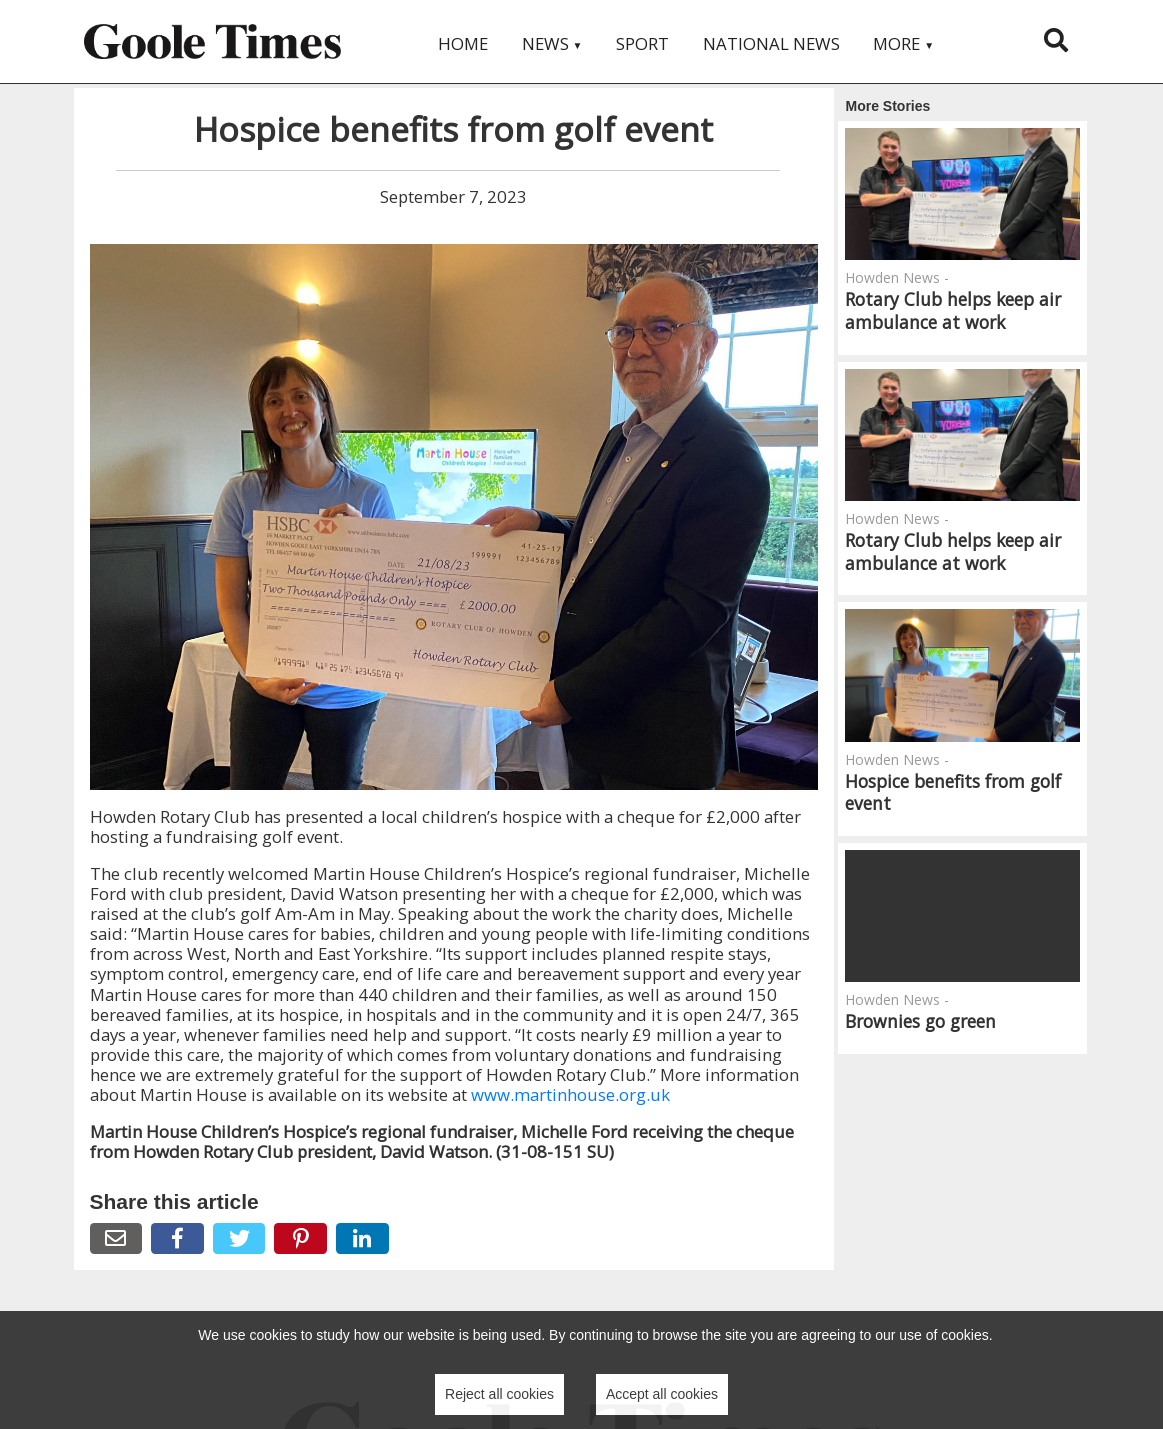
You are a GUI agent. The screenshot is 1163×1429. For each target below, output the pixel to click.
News (552, 43)
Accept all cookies (662, 1394)
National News (771, 43)
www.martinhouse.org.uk (570, 1094)
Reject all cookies (499, 1394)
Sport (642, 43)
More (903, 43)
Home (463, 43)
